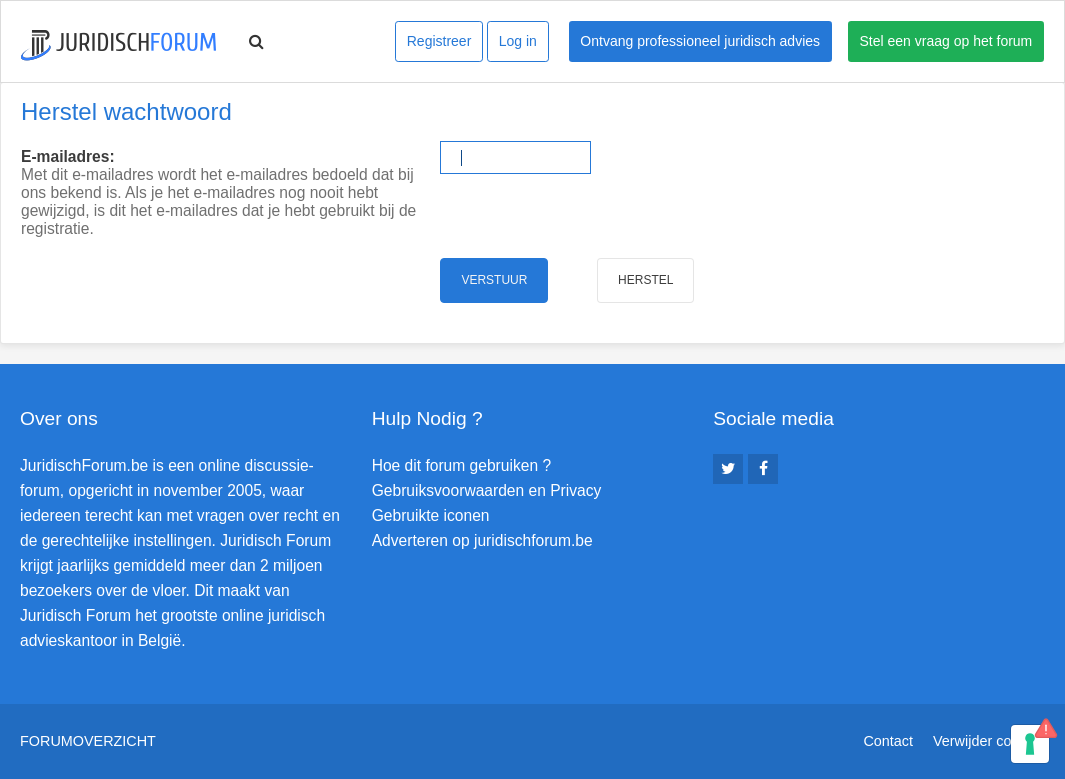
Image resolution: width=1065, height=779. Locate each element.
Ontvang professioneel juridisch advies (700, 41)
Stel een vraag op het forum (946, 41)
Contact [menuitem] (888, 741)
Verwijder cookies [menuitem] (989, 741)
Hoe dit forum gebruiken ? (461, 465)
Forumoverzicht (88, 741)
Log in (518, 41)
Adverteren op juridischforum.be (482, 540)
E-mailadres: (68, 156)
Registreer (439, 41)
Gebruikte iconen (431, 515)
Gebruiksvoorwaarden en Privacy (487, 490)
